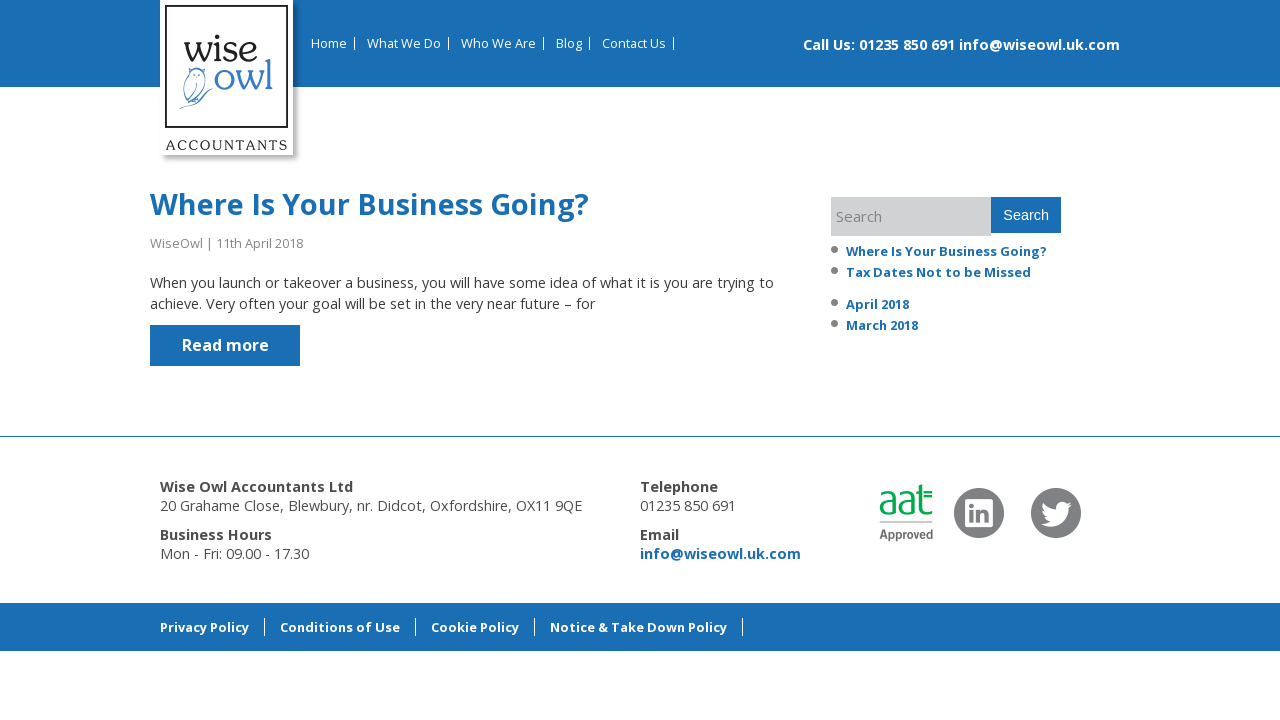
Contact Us (634, 43)
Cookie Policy (475, 627)
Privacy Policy (204, 627)
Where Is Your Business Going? (369, 203)
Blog (569, 43)
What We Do (404, 43)
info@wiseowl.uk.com (1039, 44)
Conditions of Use (340, 627)
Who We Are (498, 43)
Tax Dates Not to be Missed (938, 272)
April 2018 (877, 304)
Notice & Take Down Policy (638, 627)
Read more (225, 345)
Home (329, 43)
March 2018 (882, 325)
